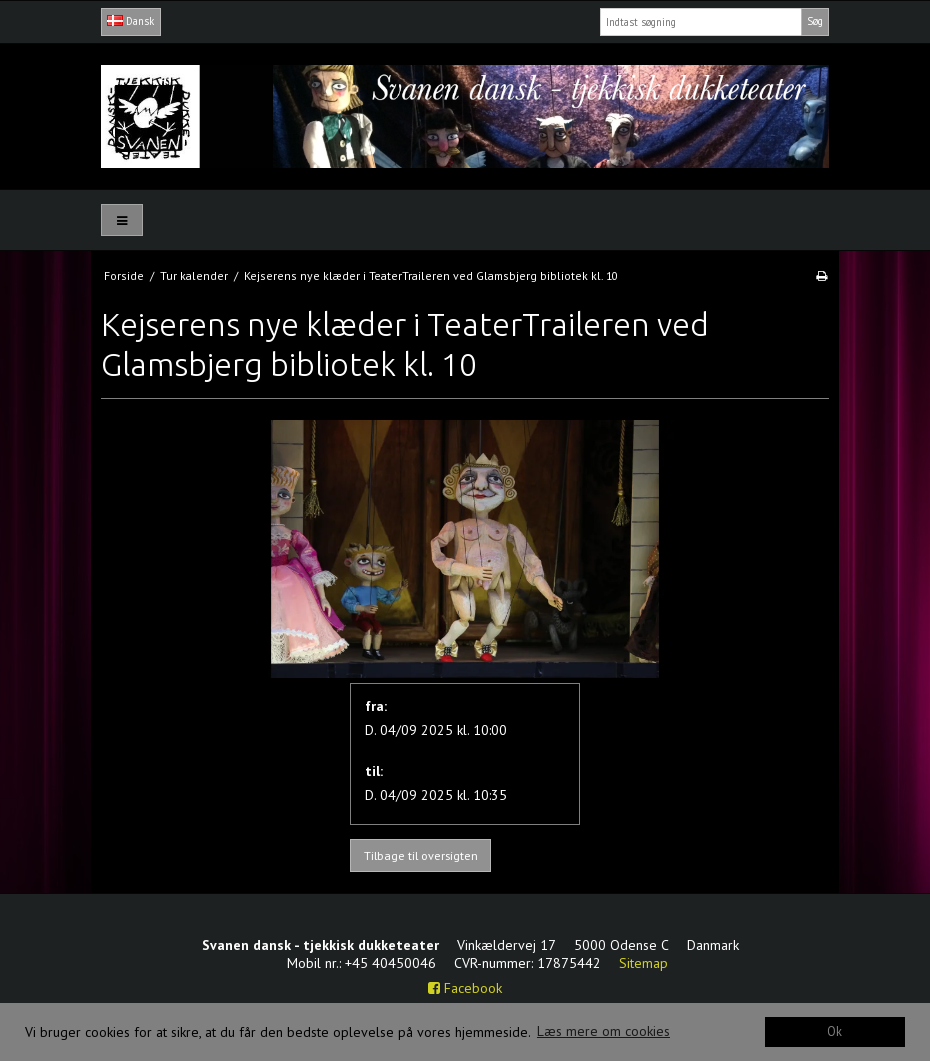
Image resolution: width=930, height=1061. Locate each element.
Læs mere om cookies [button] (603, 1031)
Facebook (465, 988)
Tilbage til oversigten (421, 855)
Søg (815, 21)
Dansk (130, 21)
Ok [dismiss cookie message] (834, 1031)
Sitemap (643, 963)
